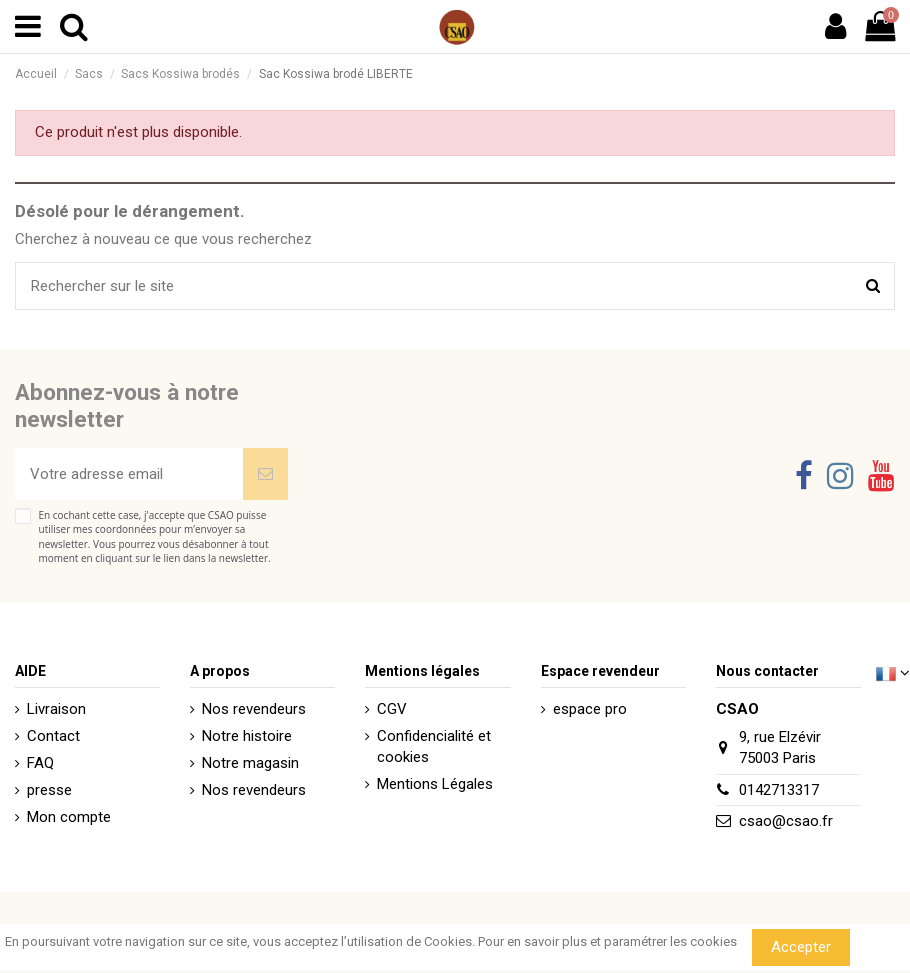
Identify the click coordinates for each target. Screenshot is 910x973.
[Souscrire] (265, 474)
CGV (392, 709)
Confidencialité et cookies (434, 746)
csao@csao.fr (786, 821)
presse (49, 790)
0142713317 (779, 790)
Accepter (801, 947)
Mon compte (69, 817)
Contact (53, 736)
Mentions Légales (435, 784)
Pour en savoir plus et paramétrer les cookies (607, 941)
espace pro (590, 709)
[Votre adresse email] (129, 474)
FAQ (40, 763)
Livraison (56, 709)
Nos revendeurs (254, 709)
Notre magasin (250, 763)
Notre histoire (247, 736)
